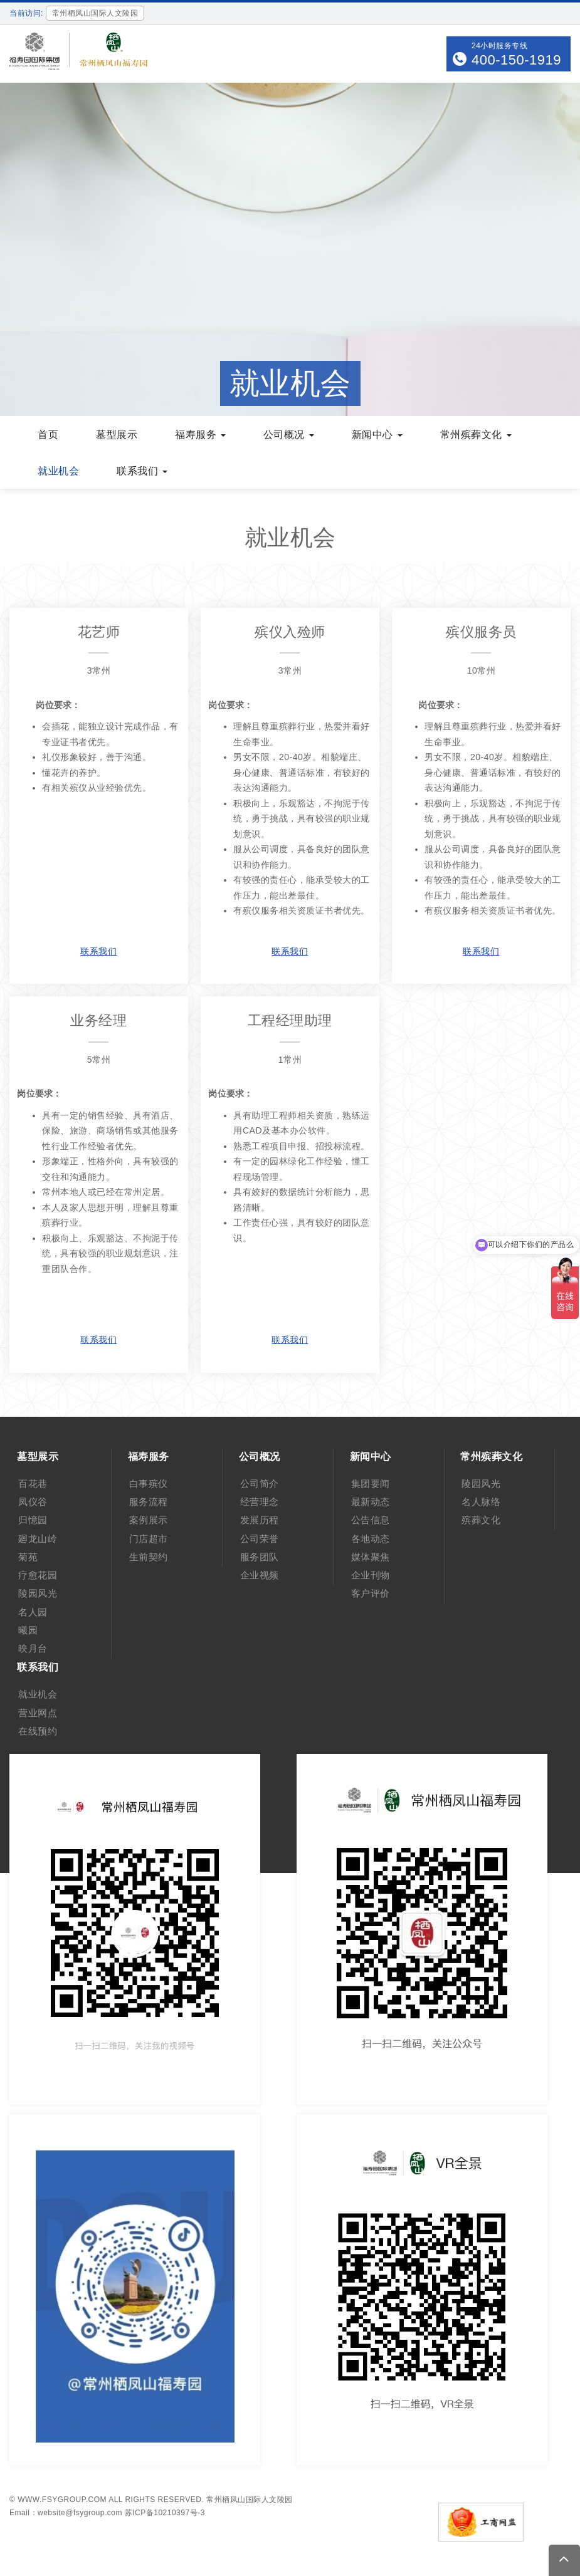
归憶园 (33, 1520)
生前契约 (148, 1556)
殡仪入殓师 (290, 632)
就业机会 (58, 471)
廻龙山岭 (37, 1538)
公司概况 (288, 434)
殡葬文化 (480, 1520)
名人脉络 (480, 1501)
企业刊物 (370, 1575)
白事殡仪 (148, 1483)
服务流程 (148, 1501)
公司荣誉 (259, 1538)
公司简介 (259, 1483)
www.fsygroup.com (62, 2499)
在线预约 (37, 1731)
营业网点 (37, 1713)
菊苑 (28, 1556)
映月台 (33, 1648)
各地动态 (370, 1538)
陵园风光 (37, 1593)
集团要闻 (370, 1483)
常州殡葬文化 (476, 434)
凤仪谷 (33, 1501)
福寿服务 (200, 434)
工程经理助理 (290, 1020)
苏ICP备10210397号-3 (165, 2512)
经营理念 (259, 1501)
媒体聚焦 (370, 1556)
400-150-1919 (516, 60)
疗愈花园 (37, 1575)
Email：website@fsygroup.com (65, 2512)
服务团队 (259, 1556)
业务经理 (98, 1020)
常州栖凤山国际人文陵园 (249, 2499)
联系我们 (142, 471)
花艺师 (99, 632)
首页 (48, 434)
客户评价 (370, 1593)
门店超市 (148, 1538)
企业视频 (259, 1575)
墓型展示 (116, 434)
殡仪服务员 (481, 632)
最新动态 (370, 1501)
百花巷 (33, 1483)
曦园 (28, 1630)
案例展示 (148, 1520)
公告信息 (370, 1520)
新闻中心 (377, 434)
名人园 (33, 1612)
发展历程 (259, 1520)
